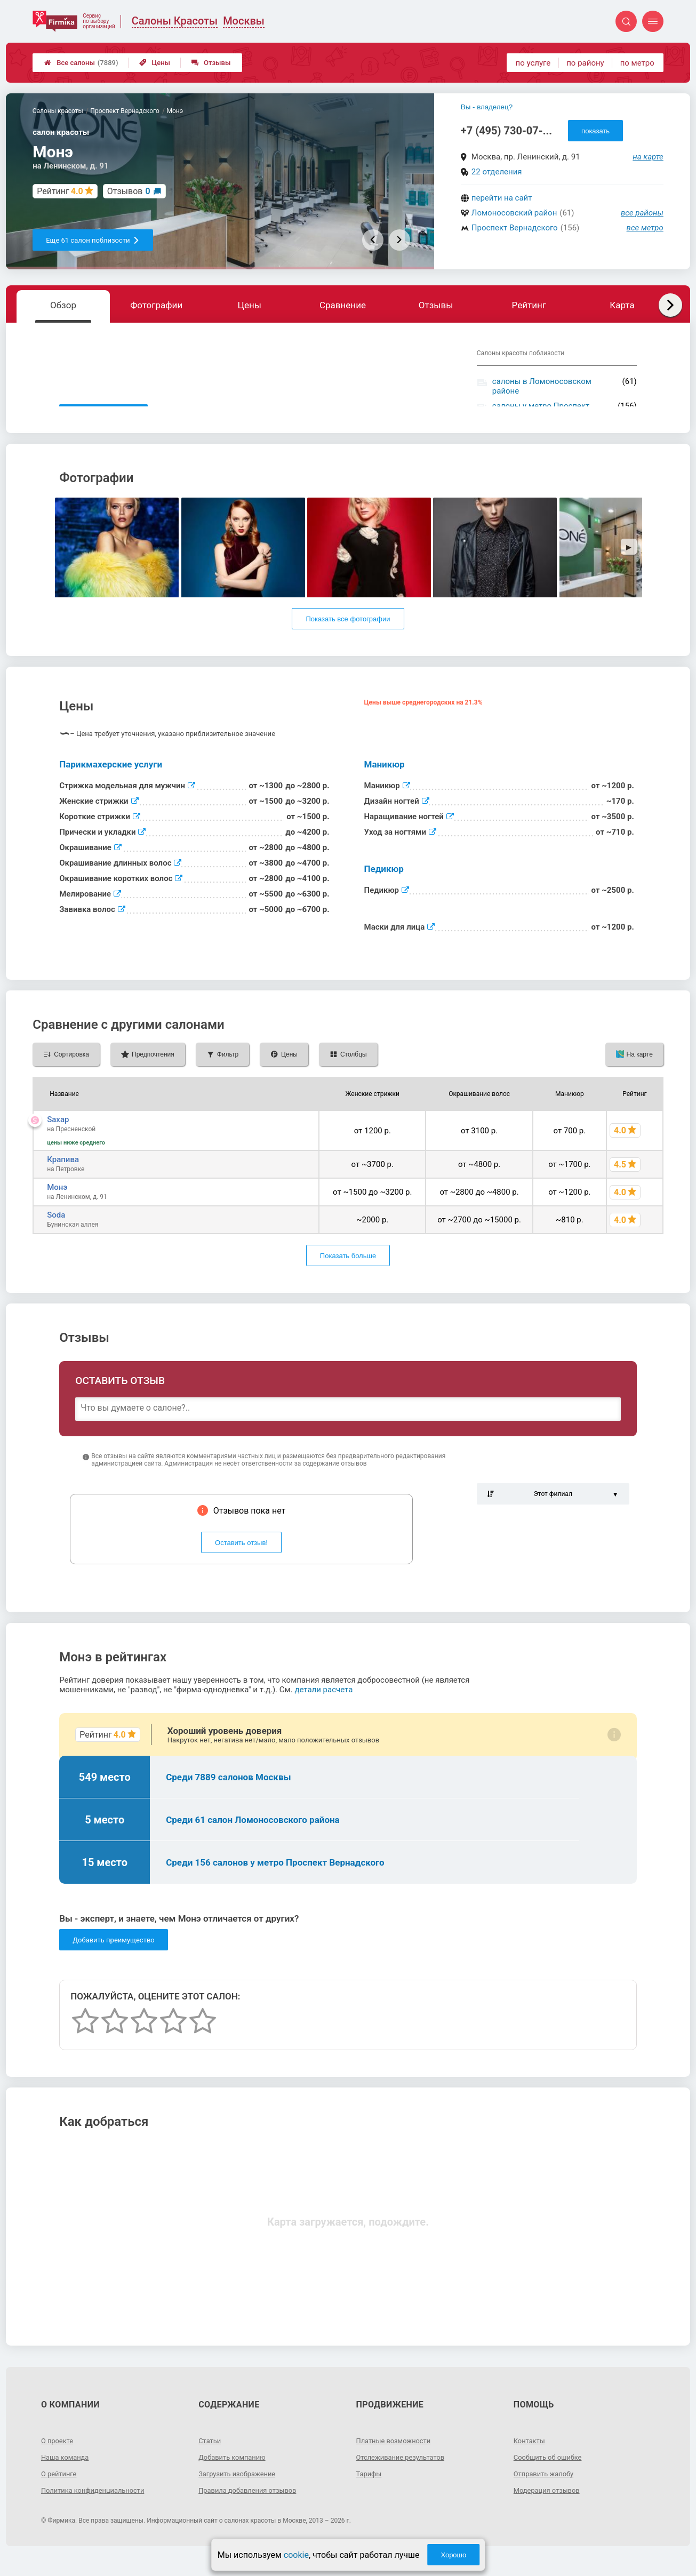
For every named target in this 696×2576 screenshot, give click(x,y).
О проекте (58, 2459)
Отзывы (210, 63)
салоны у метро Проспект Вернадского (540, 410)
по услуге (533, 63)
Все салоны (81, 63)
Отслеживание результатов (404, 2476)
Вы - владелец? (487, 107)
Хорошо (453, 2555)
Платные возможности (396, 2459)
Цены (154, 63)
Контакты (531, 2459)
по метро (637, 63)
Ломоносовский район (514, 213)
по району (585, 63)
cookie (296, 2555)
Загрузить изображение (240, 2493)
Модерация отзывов (550, 2509)
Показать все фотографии (348, 638)
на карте (648, 157)
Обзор (63, 305)
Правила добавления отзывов (251, 2509)
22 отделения (496, 172)
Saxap (58, 1138)
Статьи (210, 2459)
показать (595, 131)
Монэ (57, 1206)
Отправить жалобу (546, 2493)
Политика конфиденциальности (97, 2509)
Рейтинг (529, 305)
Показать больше (348, 1275)
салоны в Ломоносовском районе (541, 386)
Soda (56, 1234)
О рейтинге (60, 2493)
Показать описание (103, 415)
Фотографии (156, 305)
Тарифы (370, 2493)
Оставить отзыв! (241, 1562)
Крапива (63, 1178)
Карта (622, 305)
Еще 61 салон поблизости (92, 240)
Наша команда (67, 2476)
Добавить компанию (234, 2476)
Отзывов (128, 191)
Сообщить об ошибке (551, 2476)
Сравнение (342, 305)
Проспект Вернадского (514, 228)
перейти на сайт (501, 198)
